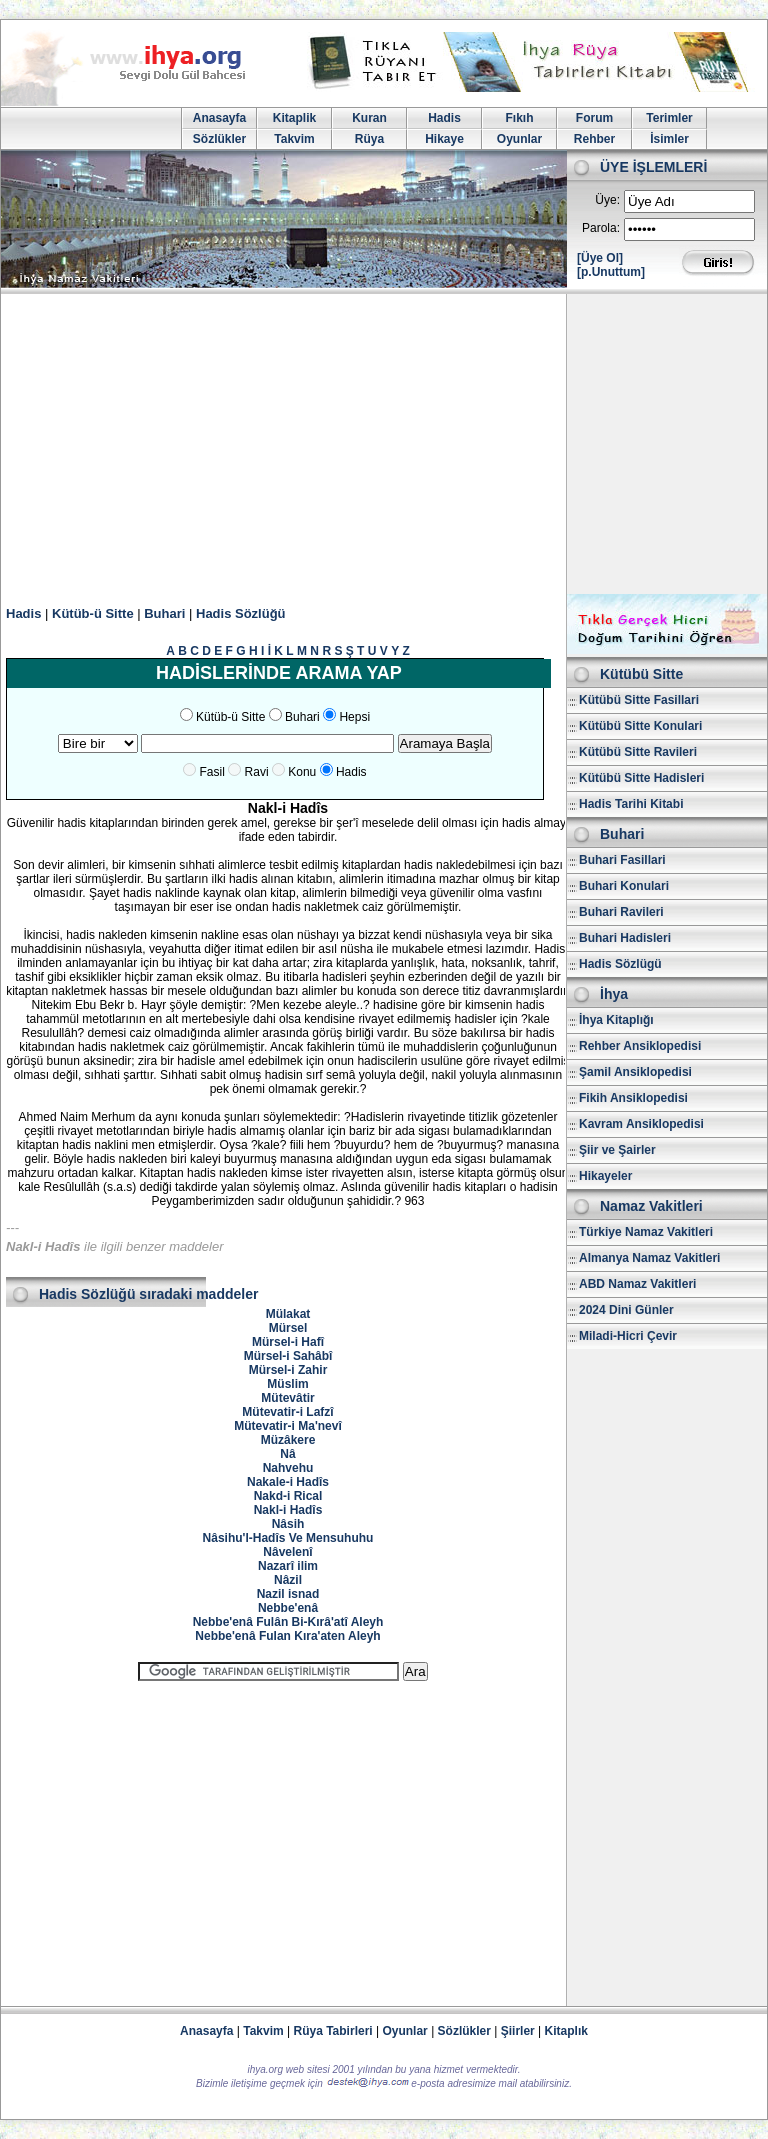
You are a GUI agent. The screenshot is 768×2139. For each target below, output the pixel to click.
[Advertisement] (384, 444)
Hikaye (444, 139)
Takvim (294, 139)
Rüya (369, 139)
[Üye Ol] (600, 258)
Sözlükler (219, 139)
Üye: (607, 200)
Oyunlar (519, 139)
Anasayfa (219, 118)
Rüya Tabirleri (333, 2031)
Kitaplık (566, 2031)
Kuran (369, 118)
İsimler (669, 139)
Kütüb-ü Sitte (93, 613)
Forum (594, 118)
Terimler (669, 118)
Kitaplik (294, 118)
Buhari (164, 613)
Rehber (594, 139)
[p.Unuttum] (611, 272)
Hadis (444, 118)
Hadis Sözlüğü (241, 613)
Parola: (601, 228)
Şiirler (518, 2031)
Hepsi (354, 717)
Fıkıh (519, 118)
